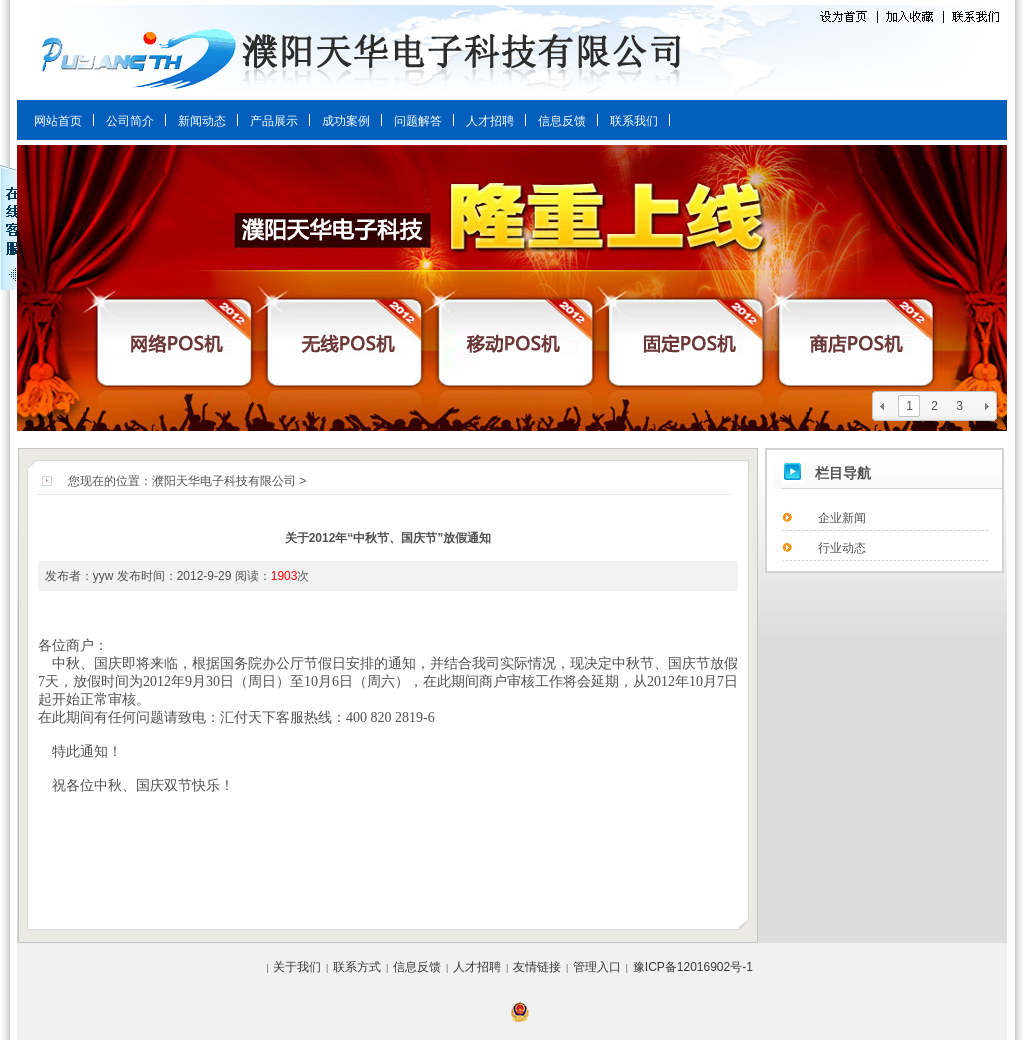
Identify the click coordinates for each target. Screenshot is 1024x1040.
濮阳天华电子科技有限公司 (224, 481)
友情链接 (537, 967)
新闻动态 (202, 121)
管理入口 (597, 967)
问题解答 (418, 121)
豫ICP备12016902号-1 (693, 967)
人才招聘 (490, 121)
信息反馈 (562, 121)
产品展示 (274, 121)
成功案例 (346, 121)
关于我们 (297, 967)
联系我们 (634, 121)
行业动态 (842, 548)
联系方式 (357, 967)
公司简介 (130, 121)
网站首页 (58, 121)
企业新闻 (842, 518)
